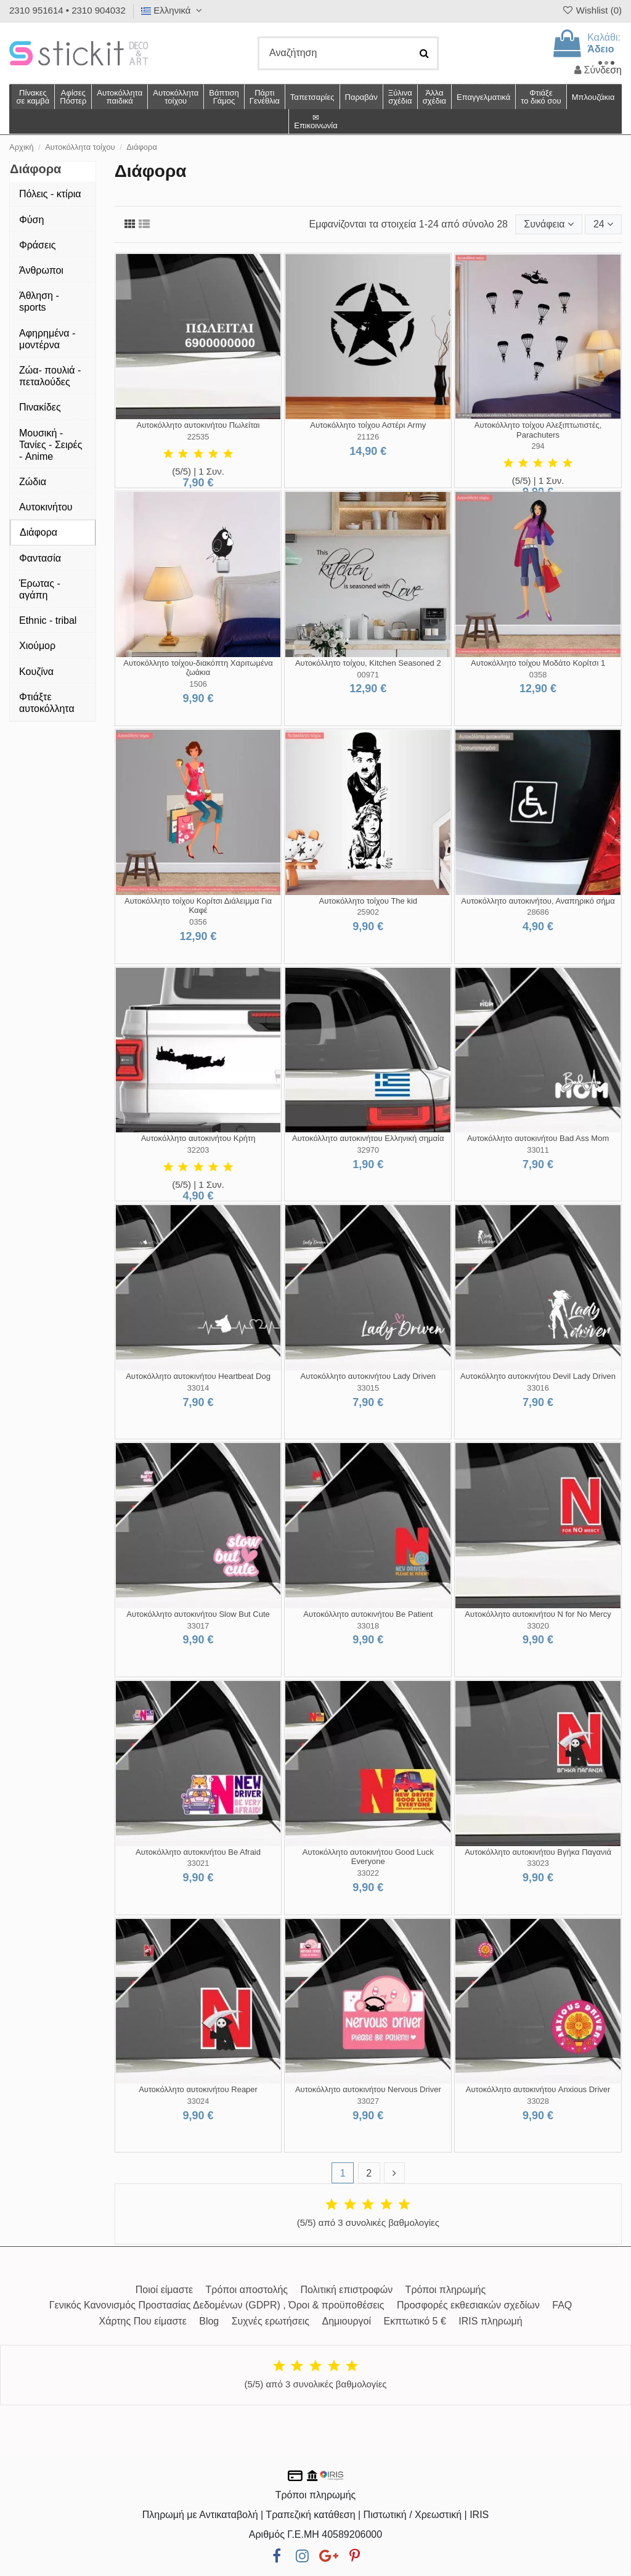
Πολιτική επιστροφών (346, 2289)
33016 (538, 1387)
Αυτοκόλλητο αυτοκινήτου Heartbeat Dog (198, 1376)
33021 (198, 1863)
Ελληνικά (173, 10)
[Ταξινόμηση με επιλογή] (548, 224)
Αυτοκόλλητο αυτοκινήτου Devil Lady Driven (538, 1376)
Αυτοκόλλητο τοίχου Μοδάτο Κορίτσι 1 (538, 663)
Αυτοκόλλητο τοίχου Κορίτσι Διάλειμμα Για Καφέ (198, 905)
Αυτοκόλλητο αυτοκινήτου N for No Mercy (538, 1614)
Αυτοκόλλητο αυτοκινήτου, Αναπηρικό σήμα (537, 901)
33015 (368, 1387)
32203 (198, 1150)
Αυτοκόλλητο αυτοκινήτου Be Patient (368, 1614)
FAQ (562, 2305)
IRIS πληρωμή (490, 2321)
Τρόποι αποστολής (247, 2289)
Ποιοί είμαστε (164, 2289)
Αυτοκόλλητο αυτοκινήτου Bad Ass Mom (538, 1138)
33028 (538, 2101)
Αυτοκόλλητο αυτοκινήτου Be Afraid (198, 1852)
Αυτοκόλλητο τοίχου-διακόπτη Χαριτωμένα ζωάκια (197, 667)
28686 (538, 912)
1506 (197, 684)
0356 (197, 921)
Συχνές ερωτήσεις (270, 2321)
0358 (538, 674)
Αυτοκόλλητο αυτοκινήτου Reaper (198, 2089)
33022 (368, 1873)
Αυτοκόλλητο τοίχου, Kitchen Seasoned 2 (368, 663)
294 (537, 446)
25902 (368, 912)
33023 (538, 1863)
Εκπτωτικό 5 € (415, 2321)
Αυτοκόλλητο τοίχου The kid (368, 901)
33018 (368, 1625)
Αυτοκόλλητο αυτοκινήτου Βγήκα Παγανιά (538, 1852)
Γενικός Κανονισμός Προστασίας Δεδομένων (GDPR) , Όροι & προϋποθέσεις (217, 2305)
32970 (368, 1150)
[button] (434, 96)
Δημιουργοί (347, 2321)
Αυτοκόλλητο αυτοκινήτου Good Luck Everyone (368, 1857)
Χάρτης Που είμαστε (142, 2321)
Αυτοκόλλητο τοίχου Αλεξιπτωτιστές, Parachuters (538, 430)
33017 (198, 1625)
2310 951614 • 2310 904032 (67, 10)
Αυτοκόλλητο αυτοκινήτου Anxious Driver (538, 2089)
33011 (538, 1150)
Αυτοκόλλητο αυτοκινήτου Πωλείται (198, 425)
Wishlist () (591, 10)
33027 (368, 2101)
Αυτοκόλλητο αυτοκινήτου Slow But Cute (198, 1614)
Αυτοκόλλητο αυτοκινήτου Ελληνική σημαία (368, 1138)
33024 (198, 2101)
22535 (198, 436)
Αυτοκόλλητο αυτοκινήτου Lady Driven (368, 1376)
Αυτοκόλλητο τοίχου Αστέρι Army (368, 425)
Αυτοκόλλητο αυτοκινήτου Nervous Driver (368, 2089)
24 (603, 224)
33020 (538, 1625)
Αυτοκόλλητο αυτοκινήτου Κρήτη (198, 1138)
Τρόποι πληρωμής (445, 2289)
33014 (198, 1387)
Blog (209, 2321)
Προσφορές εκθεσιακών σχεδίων (468, 2305)
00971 (368, 674)
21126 (368, 436)
